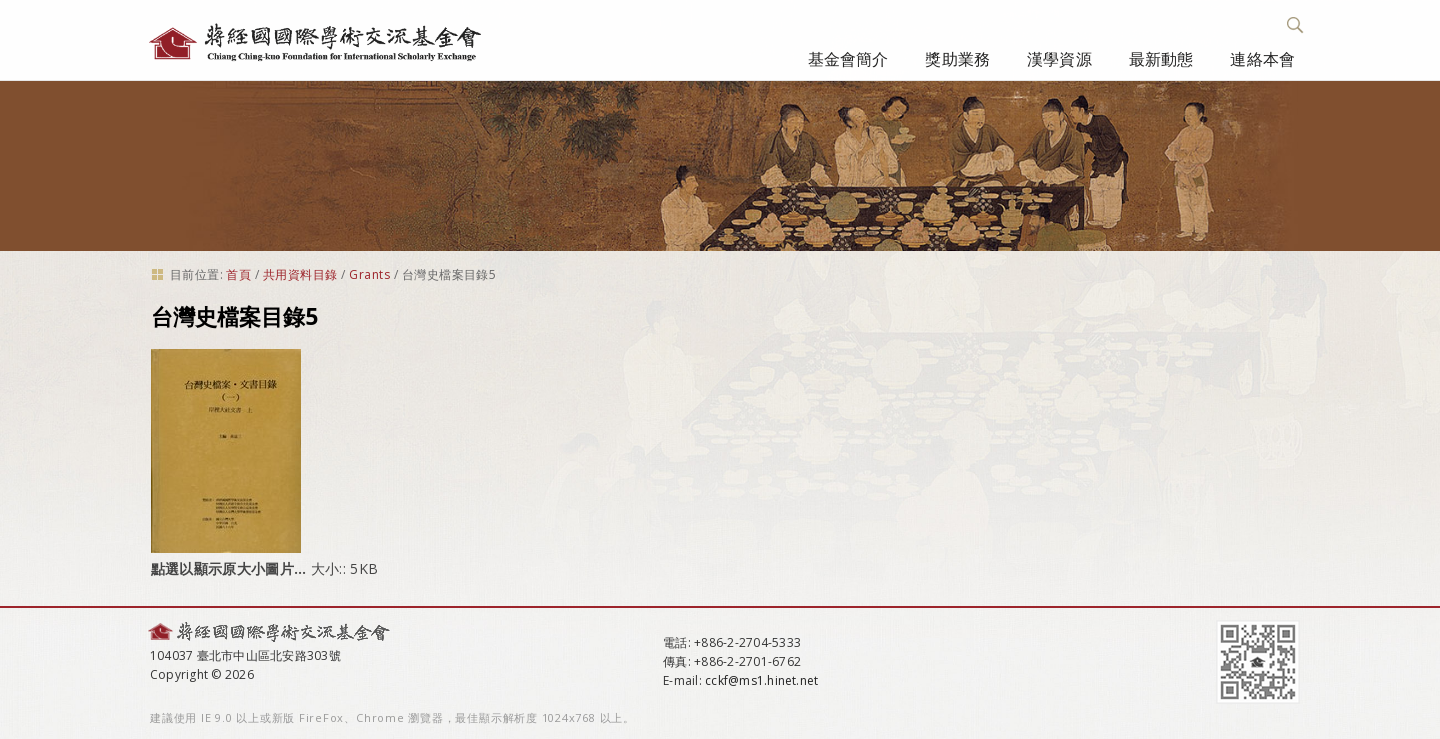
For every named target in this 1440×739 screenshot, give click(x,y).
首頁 (238, 274)
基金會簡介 (848, 59)
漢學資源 (1059, 59)
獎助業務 (957, 59)
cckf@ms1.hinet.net (761, 680)
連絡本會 (1262, 59)
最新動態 (1161, 59)
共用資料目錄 (300, 274)
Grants (369, 274)
